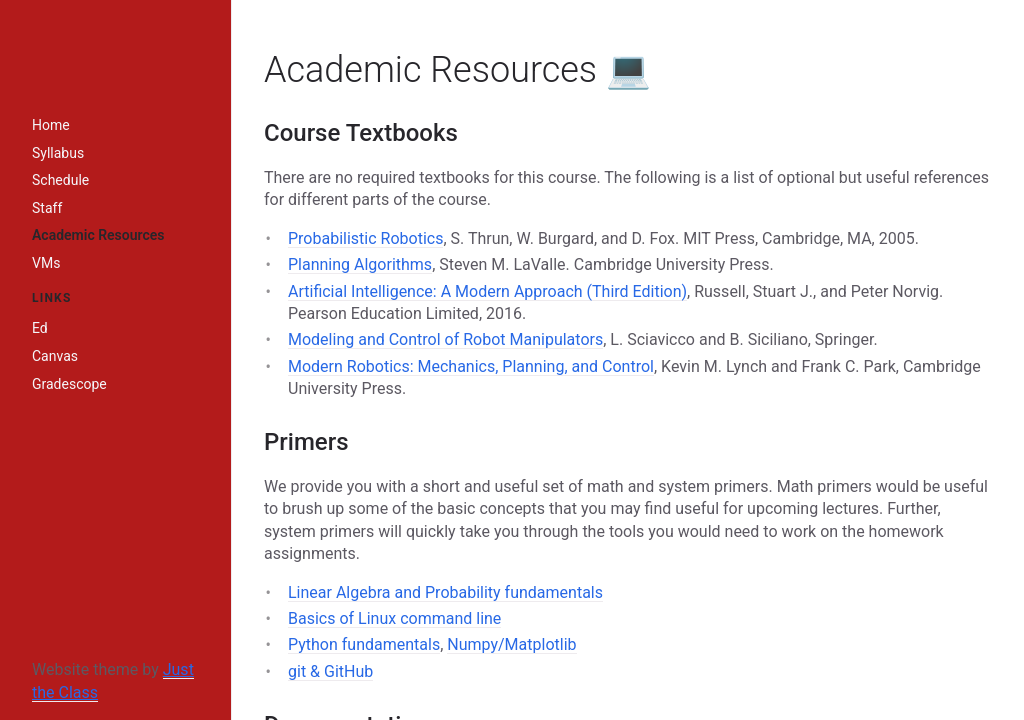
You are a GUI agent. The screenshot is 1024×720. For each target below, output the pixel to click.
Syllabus (58, 153)
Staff (47, 208)
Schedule (60, 180)
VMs (46, 263)
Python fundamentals (364, 644)
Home (51, 125)
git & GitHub (330, 671)
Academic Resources (98, 235)
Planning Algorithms (360, 264)
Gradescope (69, 384)
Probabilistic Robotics (365, 238)
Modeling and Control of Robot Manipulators (445, 339)
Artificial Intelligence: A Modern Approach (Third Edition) (487, 291)
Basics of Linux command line (394, 618)
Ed (40, 328)
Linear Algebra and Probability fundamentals (445, 592)
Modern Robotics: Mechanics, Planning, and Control (471, 366)
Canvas (55, 356)
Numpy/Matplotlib (511, 644)
